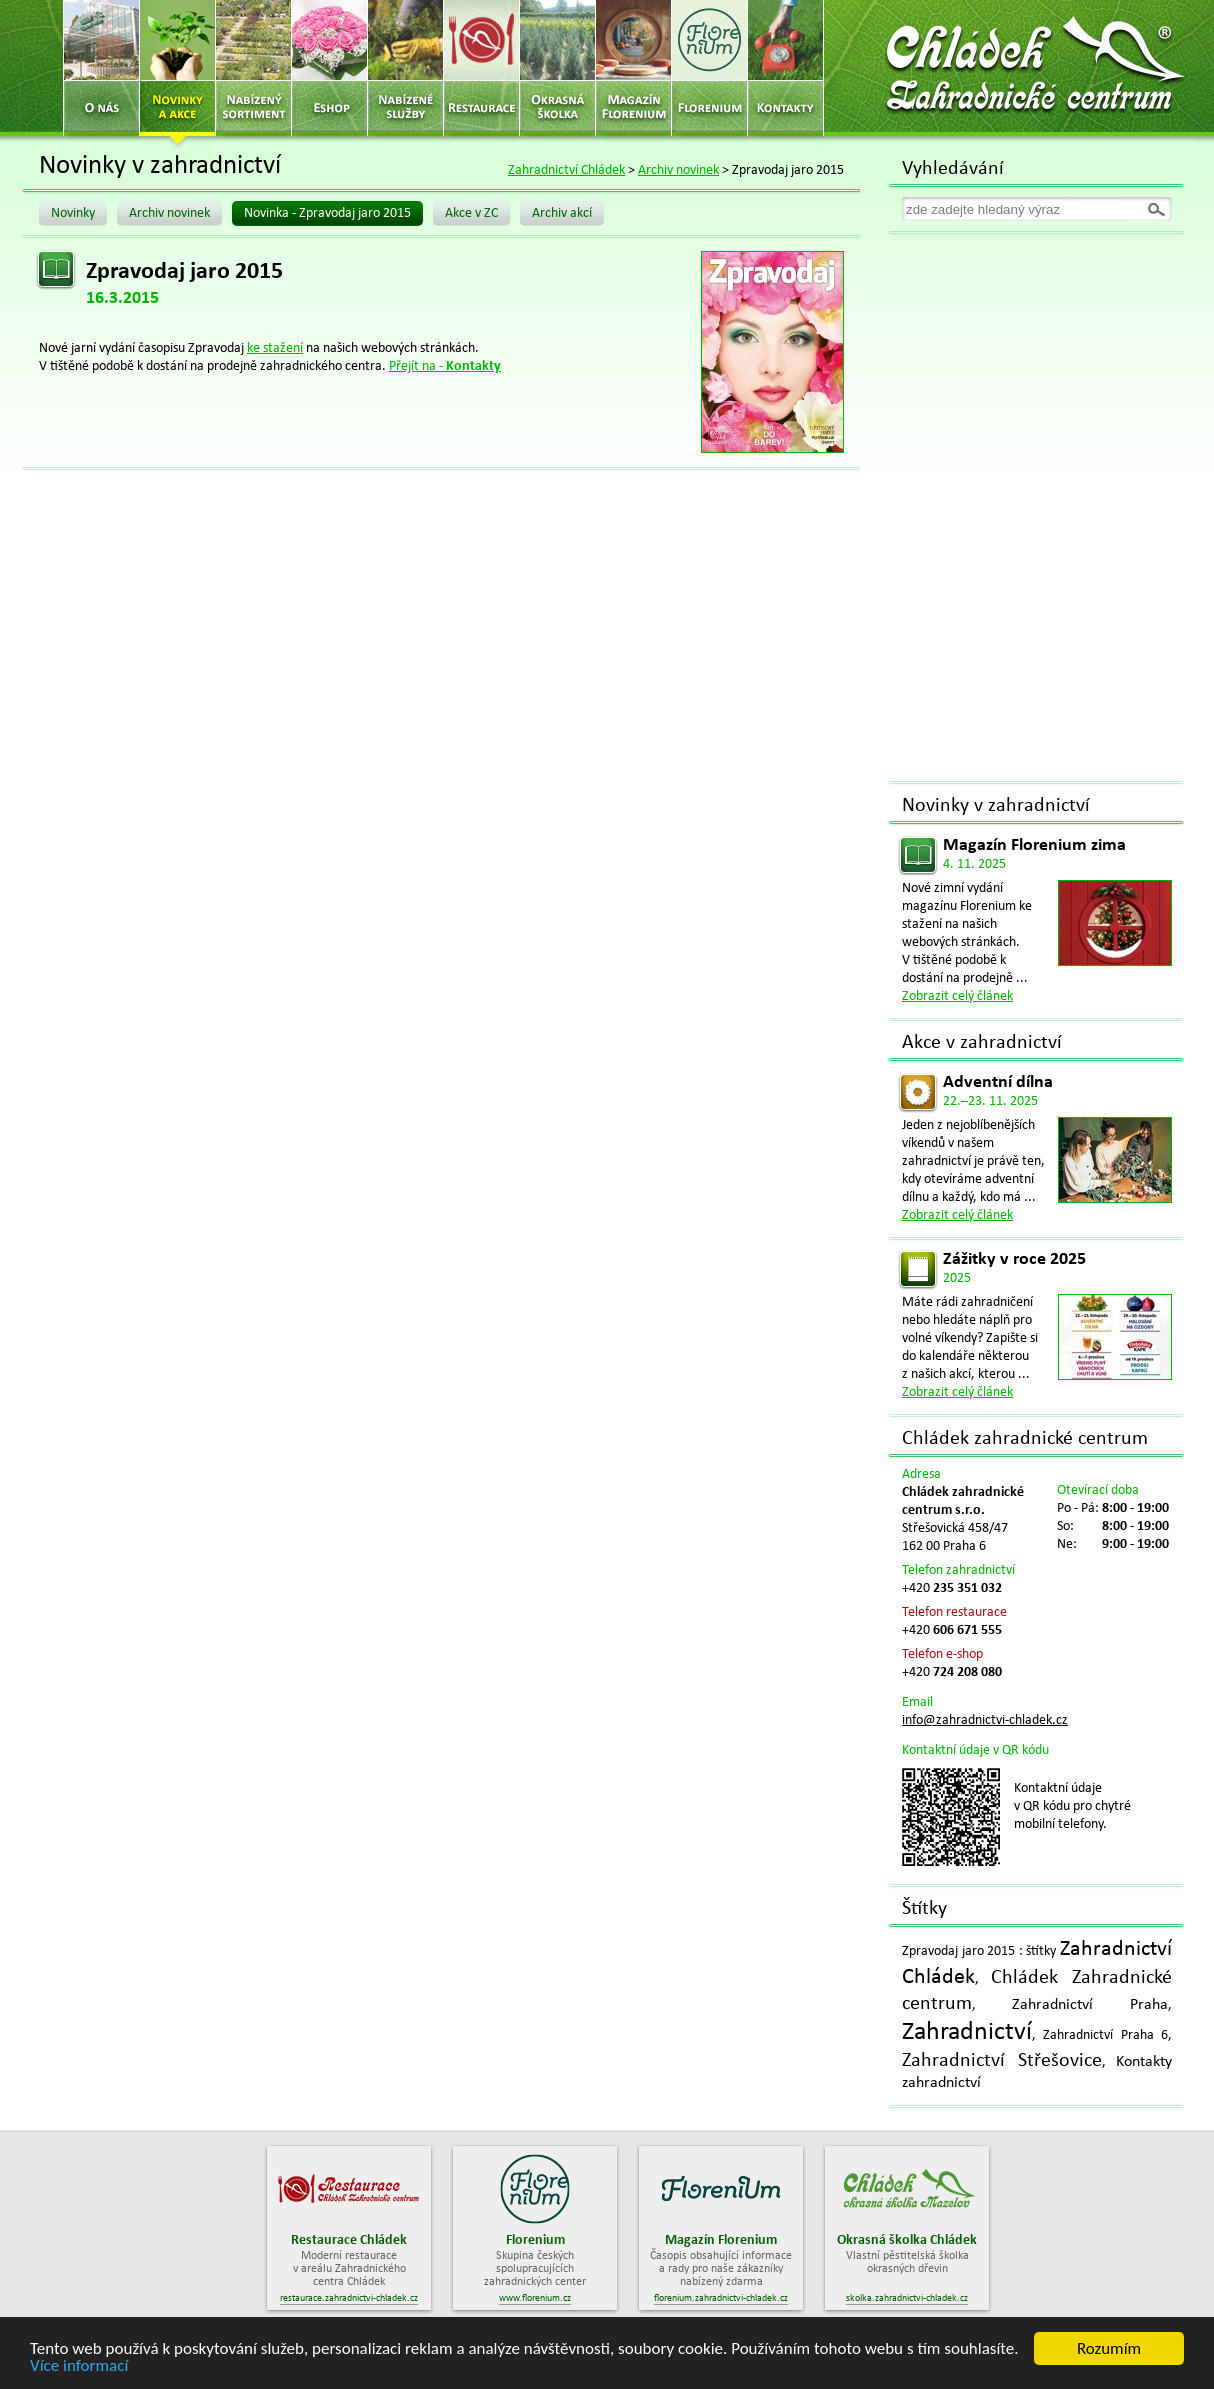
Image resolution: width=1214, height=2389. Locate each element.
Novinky (73, 213)
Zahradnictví (967, 2032)
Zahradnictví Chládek (566, 170)
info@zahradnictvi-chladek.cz (985, 1720)
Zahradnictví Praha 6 (1105, 2035)
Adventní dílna (998, 1082)
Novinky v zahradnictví (996, 806)
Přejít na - (445, 366)
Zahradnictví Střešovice (1002, 2061)
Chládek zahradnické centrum (1025, 1439)
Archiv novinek (678, 170)
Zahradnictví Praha (1090, 2005)
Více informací (79, 2366)
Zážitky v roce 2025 (1014, 1259)
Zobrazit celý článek (957, 996)
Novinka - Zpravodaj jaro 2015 (327, 213)
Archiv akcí (562, 213)
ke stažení (275, 348)
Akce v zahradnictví (982, 1043)
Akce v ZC (471, 213)
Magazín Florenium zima (1034, 845)
